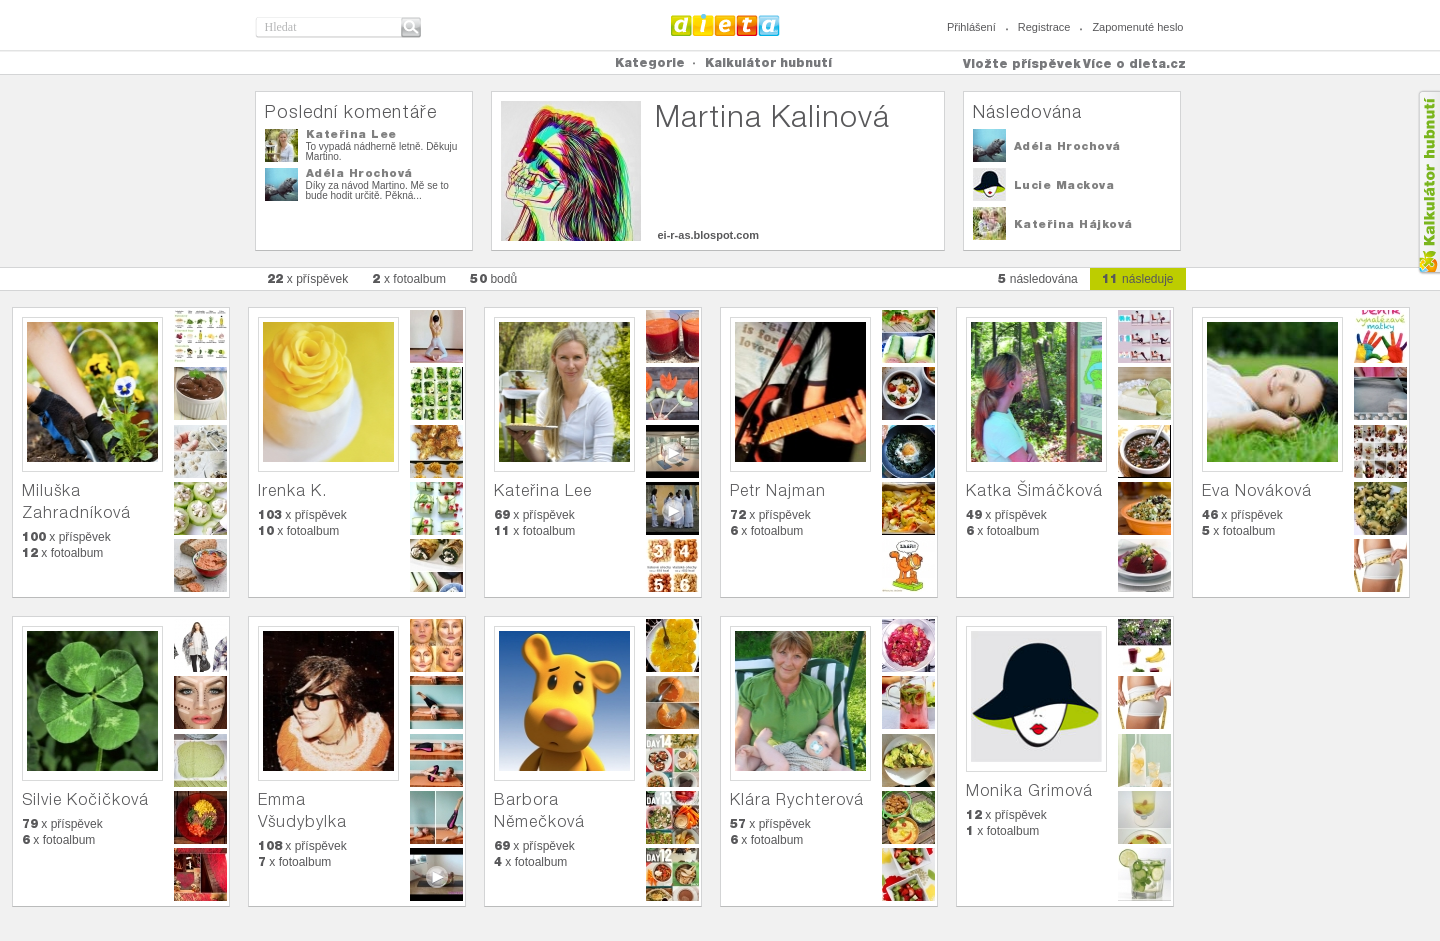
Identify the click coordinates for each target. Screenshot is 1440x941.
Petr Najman (778, 490)
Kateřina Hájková (1073, 224)
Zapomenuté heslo (1137, 27)
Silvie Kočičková (85, 799)
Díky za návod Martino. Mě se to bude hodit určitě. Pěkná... (377, 190)
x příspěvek (308, 278)
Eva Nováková (1257, 490)
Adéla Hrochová (359, 173)
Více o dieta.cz (1134, 63)
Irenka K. (292, 490)
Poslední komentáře (351, 111)
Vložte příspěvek (1022, 63)
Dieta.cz (725, 25)
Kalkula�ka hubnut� (1428, 182)
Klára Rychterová (797, 799)
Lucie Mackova (1064, 185)
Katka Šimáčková (1034, 490)
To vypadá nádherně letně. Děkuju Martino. (382, 151)
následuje (1138, 278)
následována (1038, 278)
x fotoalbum (409, 278)
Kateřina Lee (351, 134)
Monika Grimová (1029, 790)
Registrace (1044, 27)
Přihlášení (971, 27)
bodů (493, 278)
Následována (1027, 111)
